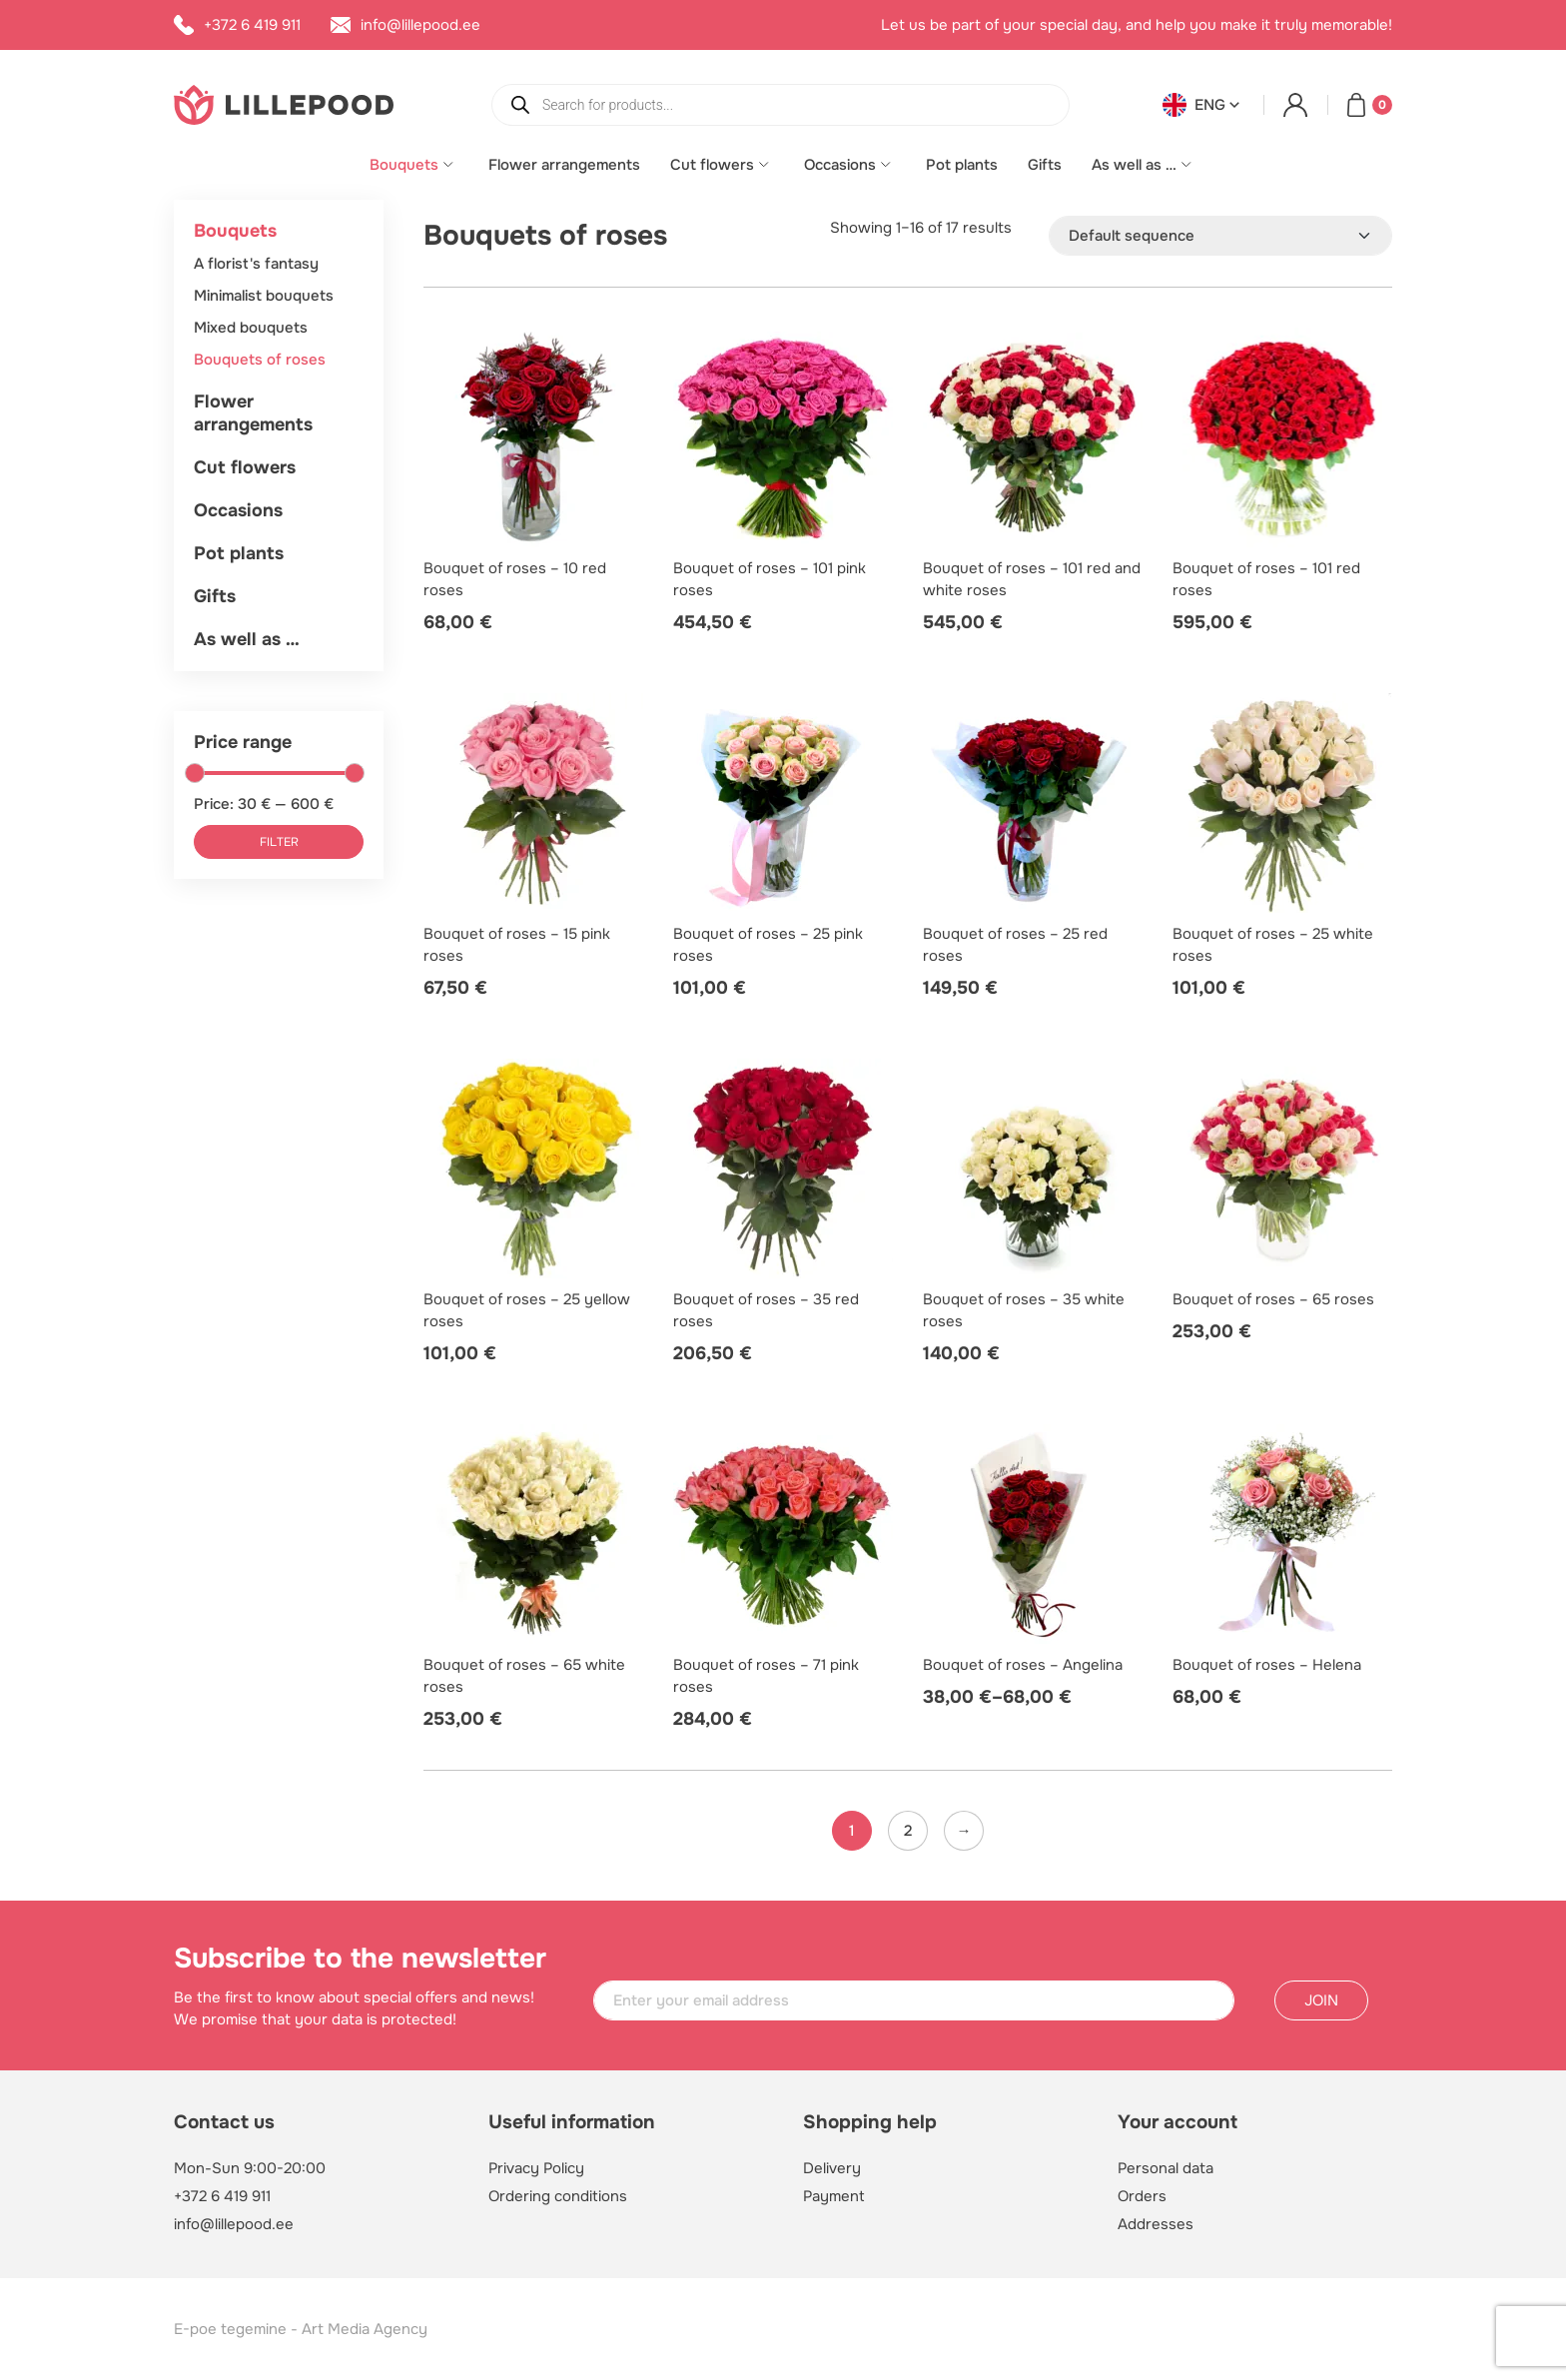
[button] (1203, 105)
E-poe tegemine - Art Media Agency (300, 2329)
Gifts (1045, 165)
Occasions (840, 165)
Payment (834, 2196)
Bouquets (404, 165)
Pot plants (962, 165)
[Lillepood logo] (283, 104)
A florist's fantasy (256, 264)
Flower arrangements (564, 165)
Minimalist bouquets (264, 296)
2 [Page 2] (908, 1831)
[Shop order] (1220, 236)
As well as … (1134, 165)
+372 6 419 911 (222, 2196)
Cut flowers (712, 165)
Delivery (832, 2168)
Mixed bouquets (251, 328)
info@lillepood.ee (234, 2224)
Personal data (1165, 2168)
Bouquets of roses (260, 360)
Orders (1142, 2196)
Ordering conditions (557, 2196)
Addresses (1155, 2224)
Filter (279, 842)
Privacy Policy (536, 2168)
